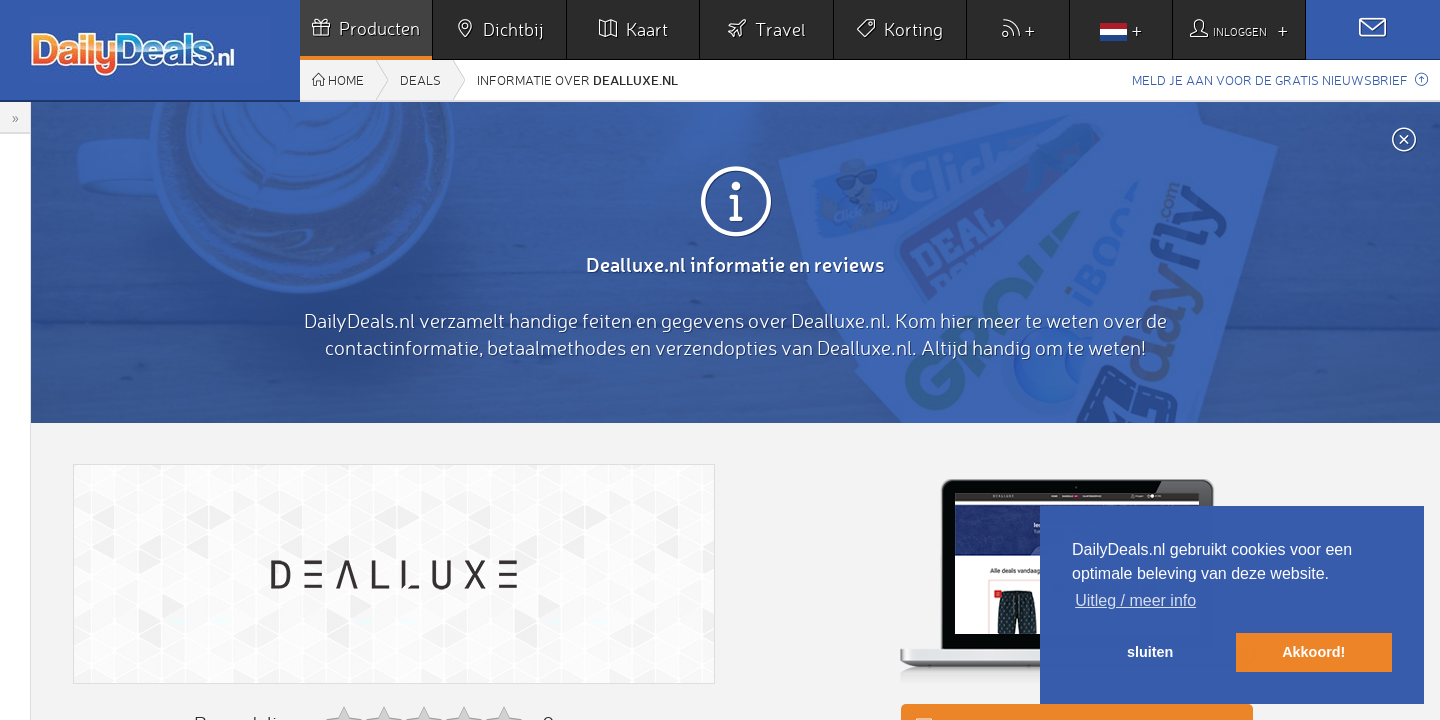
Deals (420, 80)
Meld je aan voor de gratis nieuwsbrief (1280, 80)
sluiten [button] (1150, 652)
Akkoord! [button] (1313, 652)
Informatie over (577, 79)
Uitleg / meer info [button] (1135, 600)
